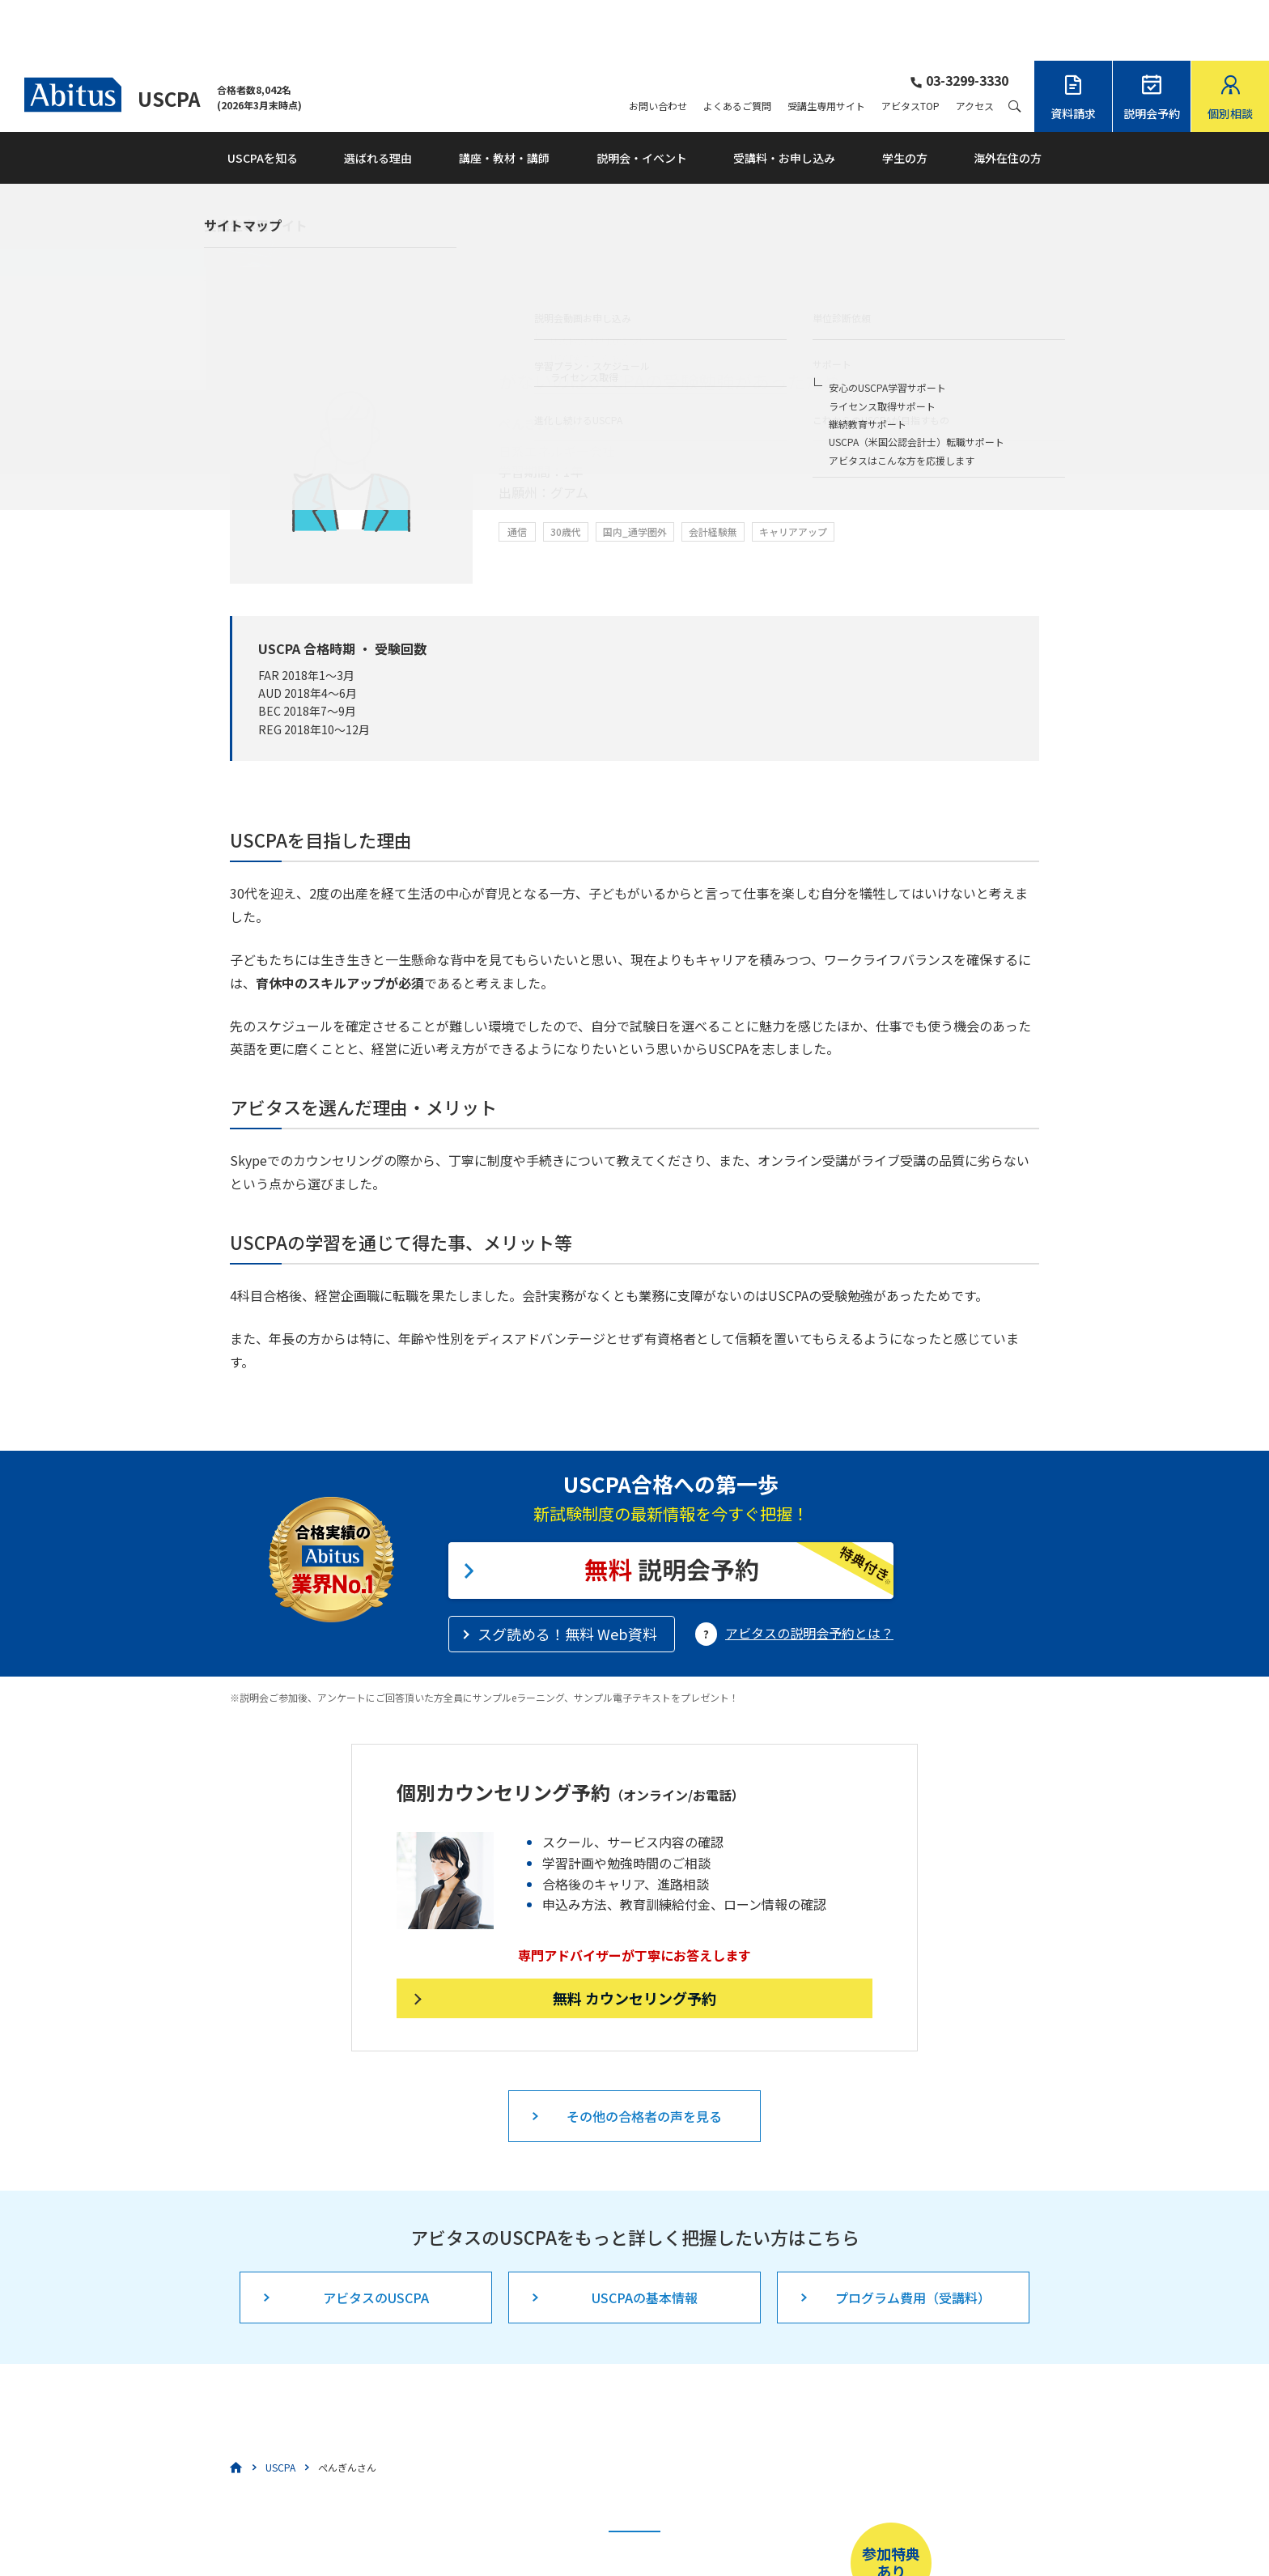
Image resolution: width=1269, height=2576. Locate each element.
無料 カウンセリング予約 (634, 1937)
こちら (564, 2524)
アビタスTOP (910, 45)
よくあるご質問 (737, 45)
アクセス (975, 45)
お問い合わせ (658, 45)
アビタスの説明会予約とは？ (809, 1572)
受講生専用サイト (826, 45)
